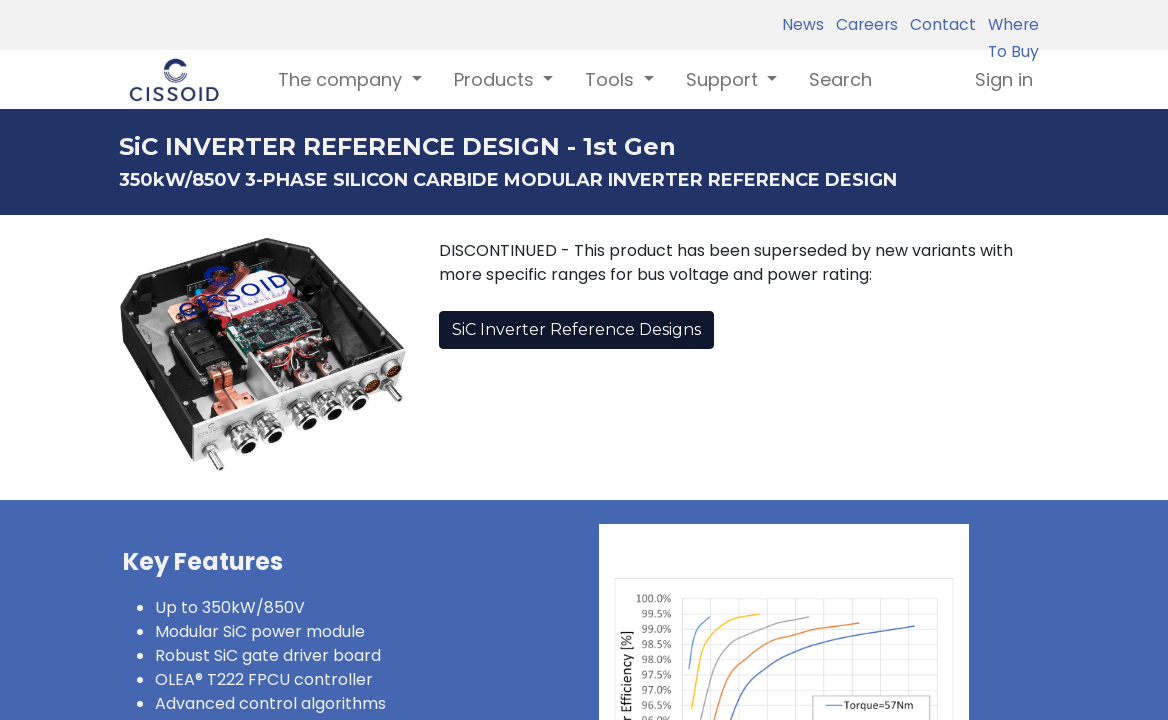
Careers (863, 24)
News (803, 24)
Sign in (1004, 79)
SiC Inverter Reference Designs (576, 329)
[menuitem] (840, 79)
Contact (939, 24)
